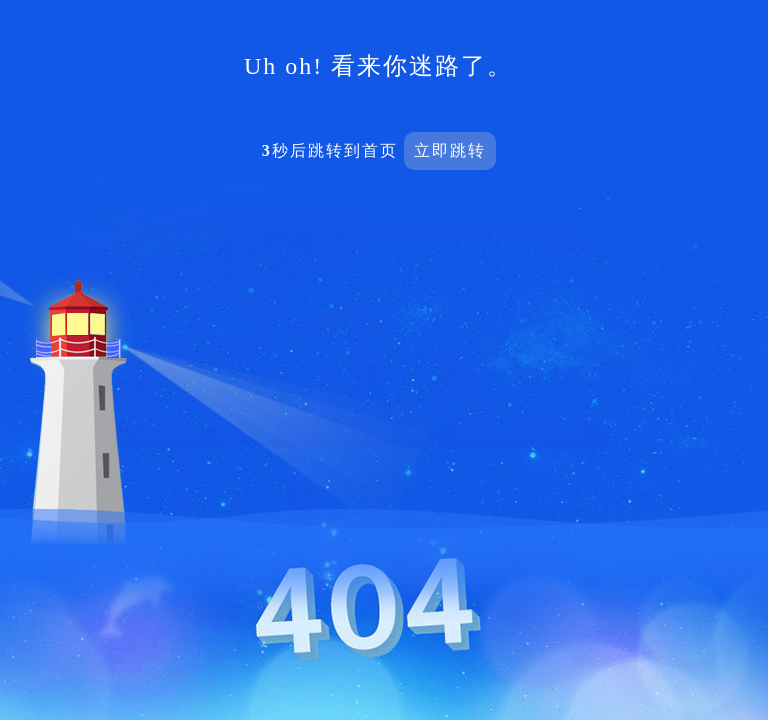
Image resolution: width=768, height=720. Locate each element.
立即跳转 (450, 150)
